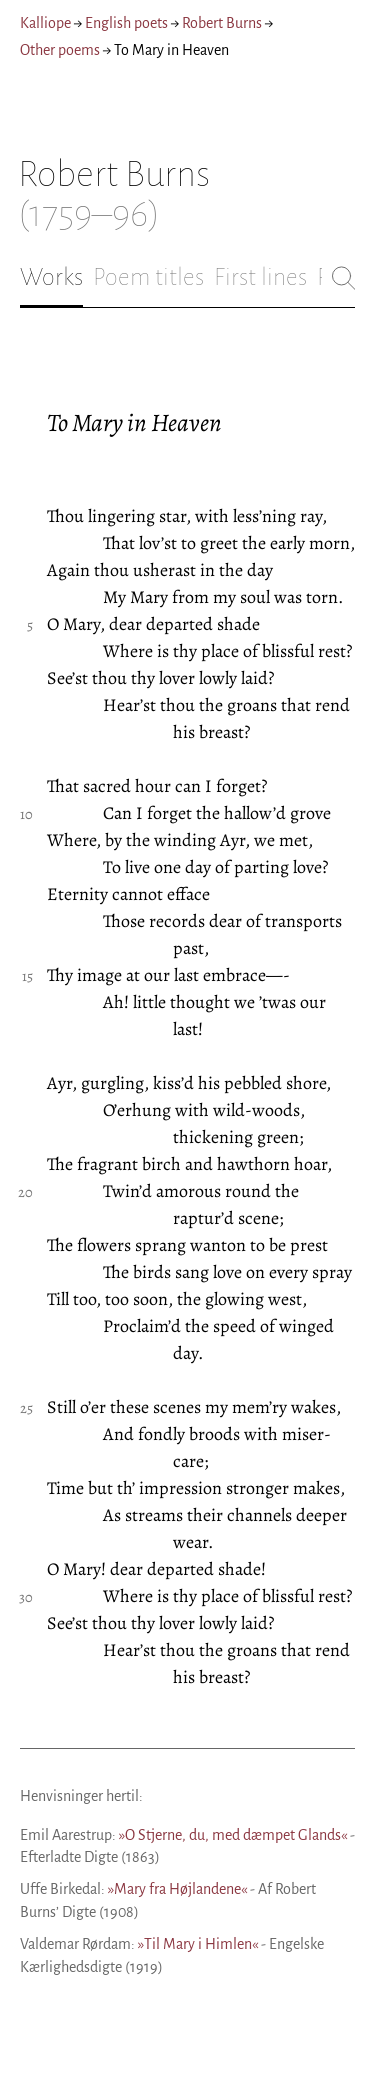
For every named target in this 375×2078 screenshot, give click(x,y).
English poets (126, 23)
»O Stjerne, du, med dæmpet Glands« (233, 1835)
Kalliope (45, 23)
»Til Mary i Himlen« (198, 1944)
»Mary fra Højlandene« (177, 1889)
